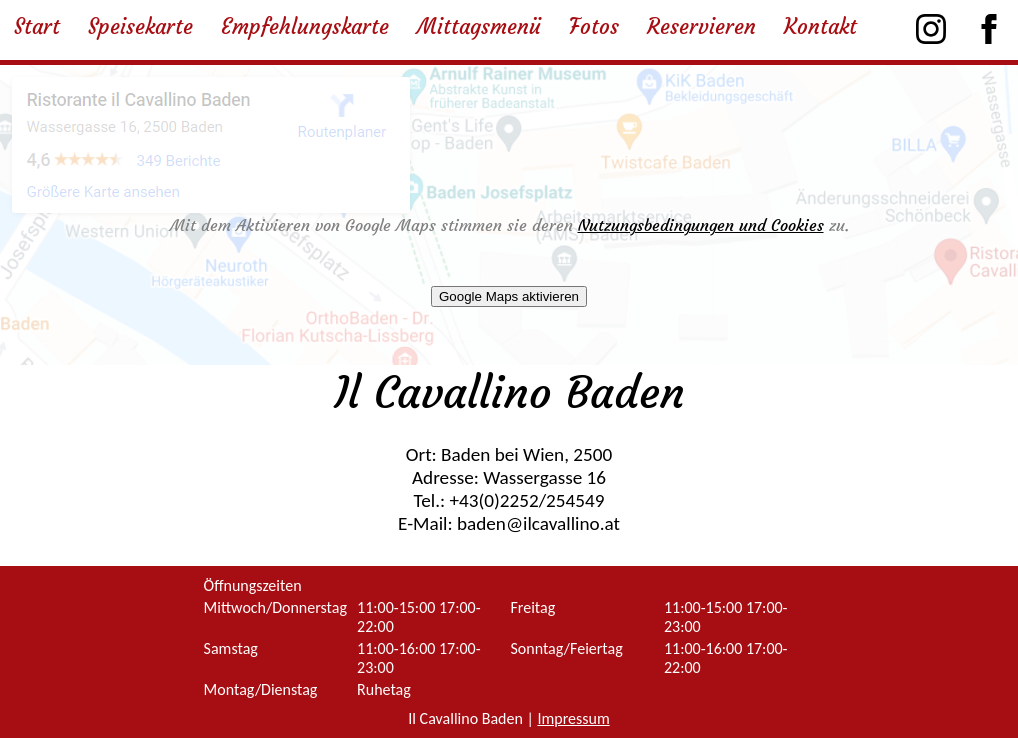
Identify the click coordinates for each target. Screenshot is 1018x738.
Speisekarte (140, 27)
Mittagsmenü (479, 27)
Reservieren (701, 27)
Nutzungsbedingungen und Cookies (701, 225)
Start (37, 27)
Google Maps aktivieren (509, 296)
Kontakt (820, 27)
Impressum (573, 718)
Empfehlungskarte (305, 27)
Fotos (594, 27)
